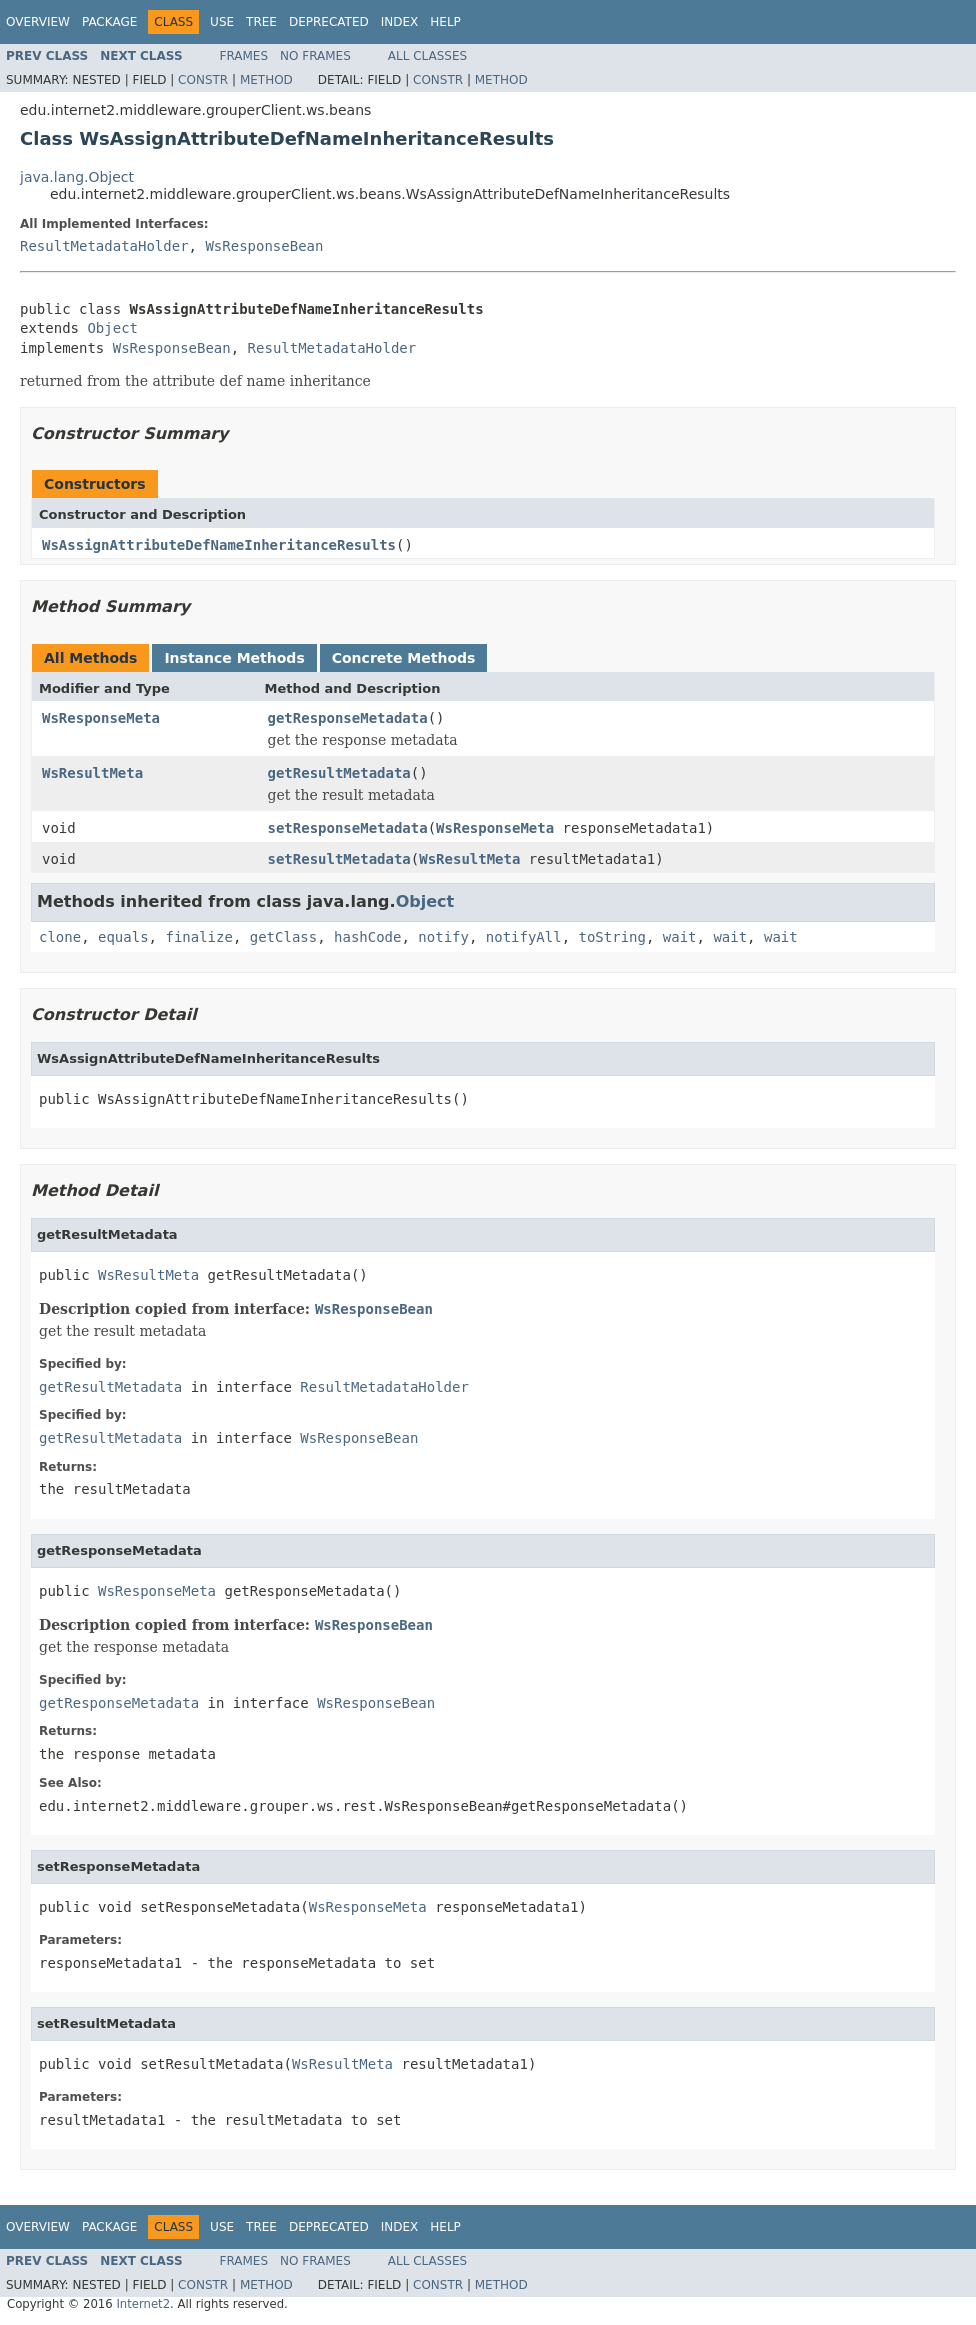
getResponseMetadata (348, 718)
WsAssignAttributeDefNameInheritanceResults (219, 545)
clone (60, 937)
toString (612, 937)
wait (680, 937)
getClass (283, 937)
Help (445, 22)
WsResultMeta (92, 773)
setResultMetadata (339, 859)
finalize (198, 937)
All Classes (427, 56)
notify (443, 937)
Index (400, 22)
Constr (203, 80)
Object (112, 328)
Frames (244, 56)
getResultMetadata (339, 773)
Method (266, 80)
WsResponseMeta (101, 718)
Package (109, 22)
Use (222, 22)
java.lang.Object (77, 177)
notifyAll (524, 937)
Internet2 (143, 2304)
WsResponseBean (264, 246)
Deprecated (329, 22)
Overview (38, 22)
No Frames (315, 56)
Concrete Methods (404, 658)
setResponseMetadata (348, 828)
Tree (261, 22)
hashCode (367, 937)
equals (123, 937)
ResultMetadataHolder (104, 246)
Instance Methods (234, 658)
